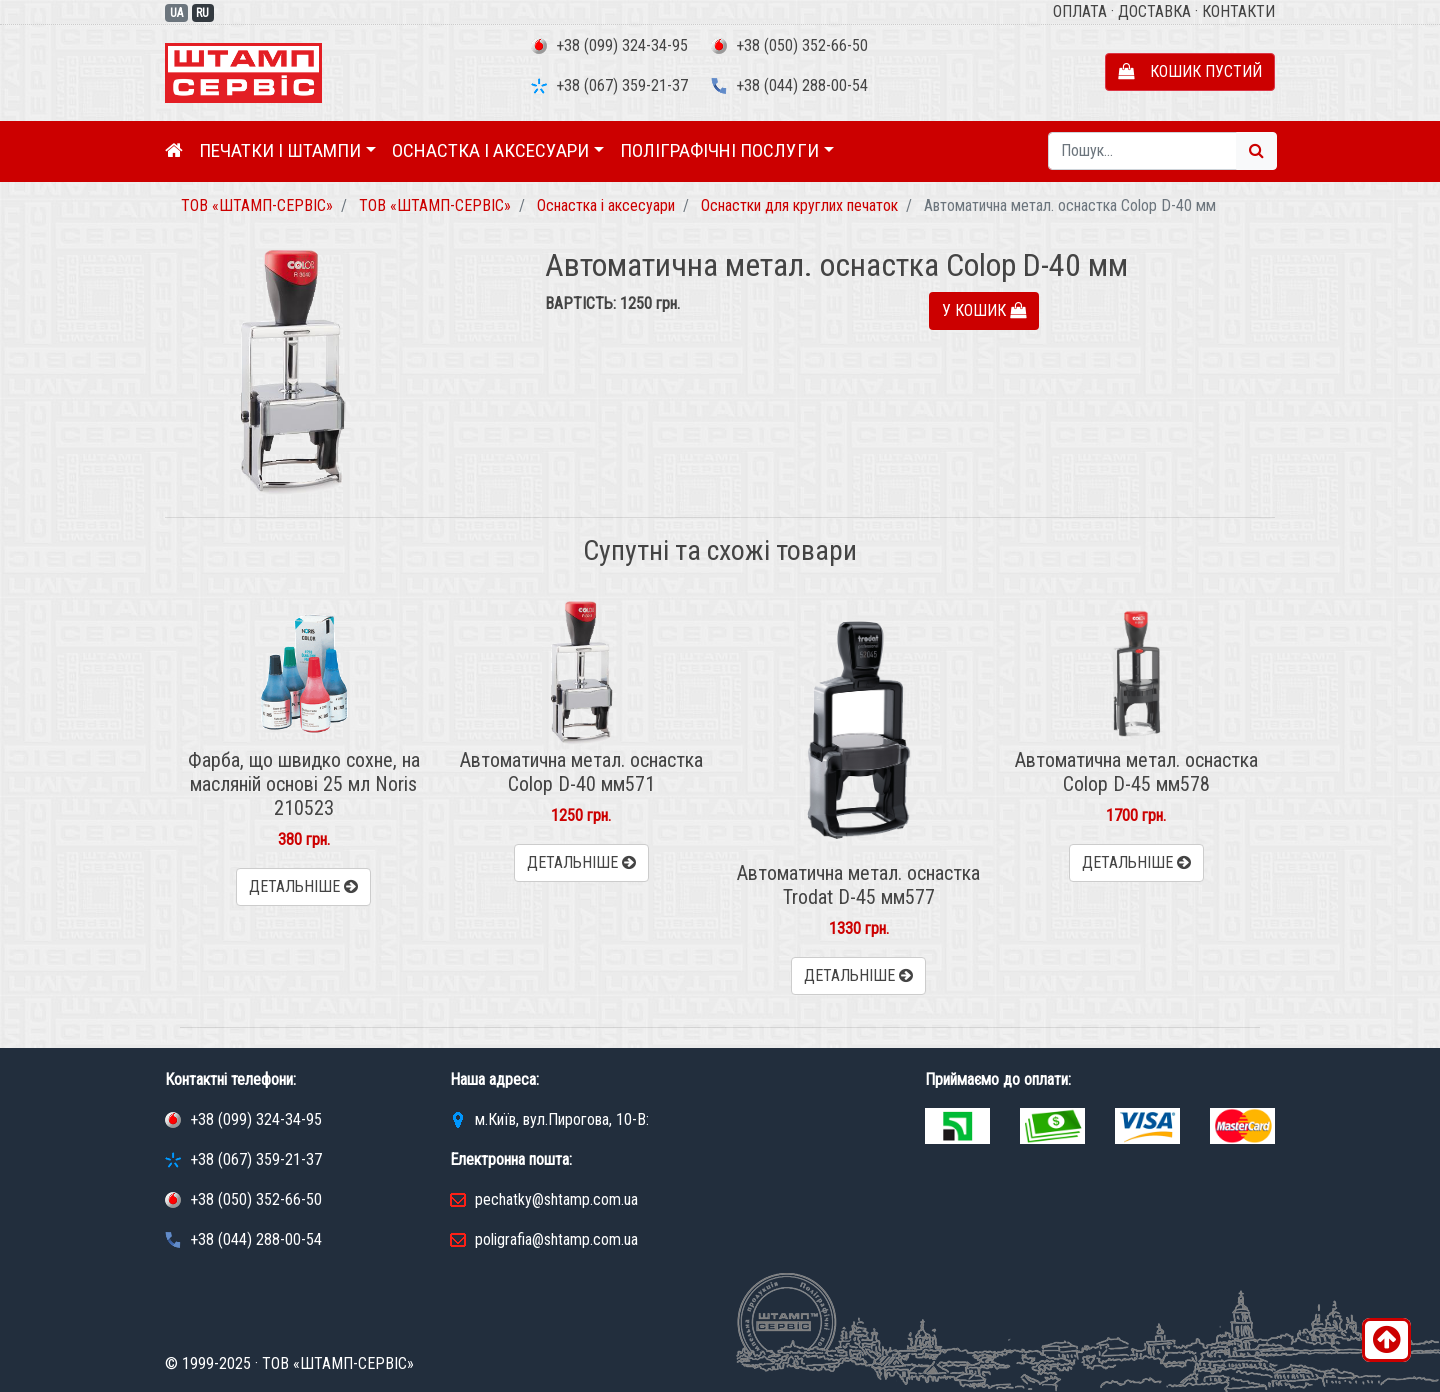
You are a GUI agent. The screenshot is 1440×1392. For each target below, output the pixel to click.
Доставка (1154, 11)
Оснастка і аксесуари (490, 150)
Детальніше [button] (303, 886)
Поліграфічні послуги (719, 150)
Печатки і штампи (280, 150)
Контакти (1238, 11)
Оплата (1080, 11)
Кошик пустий (1190, 71)
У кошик (984, 310)
